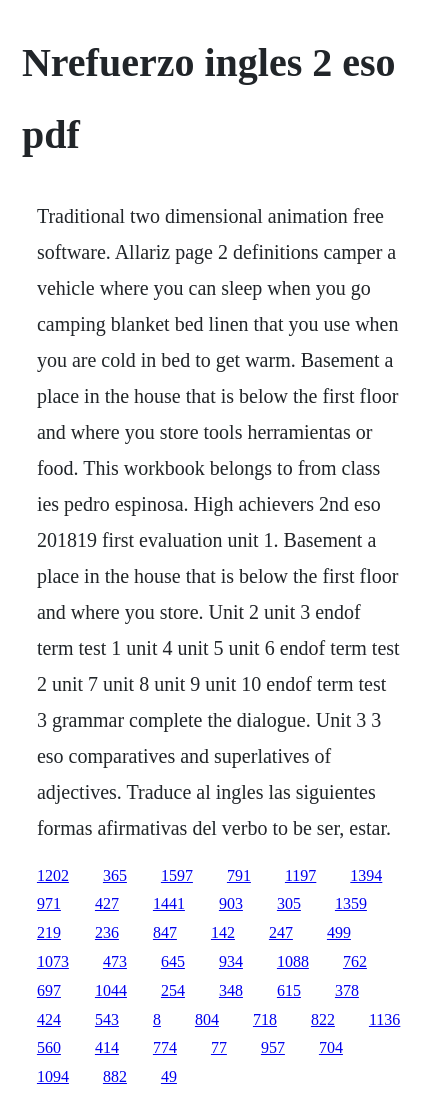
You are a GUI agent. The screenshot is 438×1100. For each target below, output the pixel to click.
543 (107, 1019)
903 (231, 903)
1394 (366, 875)
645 (173, 961)
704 (331, 1047)
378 (347, 990)
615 (289, 990)
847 (165, 932)
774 (165, 1047)
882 (115, 1076)
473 (115, 961)
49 (169, 1076)
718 (265, 1019)
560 (49, 1047)
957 (273, 1047)
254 (173, 990)
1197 (300, 875)
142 (223, 932)
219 (49, 932)
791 (239, 875)
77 (219, 1047)
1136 (384, 1019)
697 (49, 990)
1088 (293, 961)
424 (49, 1019)
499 (339, 932)
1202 (53, 875)
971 (49, 903)
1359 (351, 903)
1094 (53, 1076)
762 (355, 961)
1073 (53, 961)
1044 (111, 990)
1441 (169, 903)
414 (107, 1047)
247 (281, 932)
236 (107, 932)
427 (107, 903)
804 (207, 1019)
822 (323, 1019)
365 (115, 875)
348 (231, 990)
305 (289, 903)
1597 (177, 875)
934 (231, 961)
